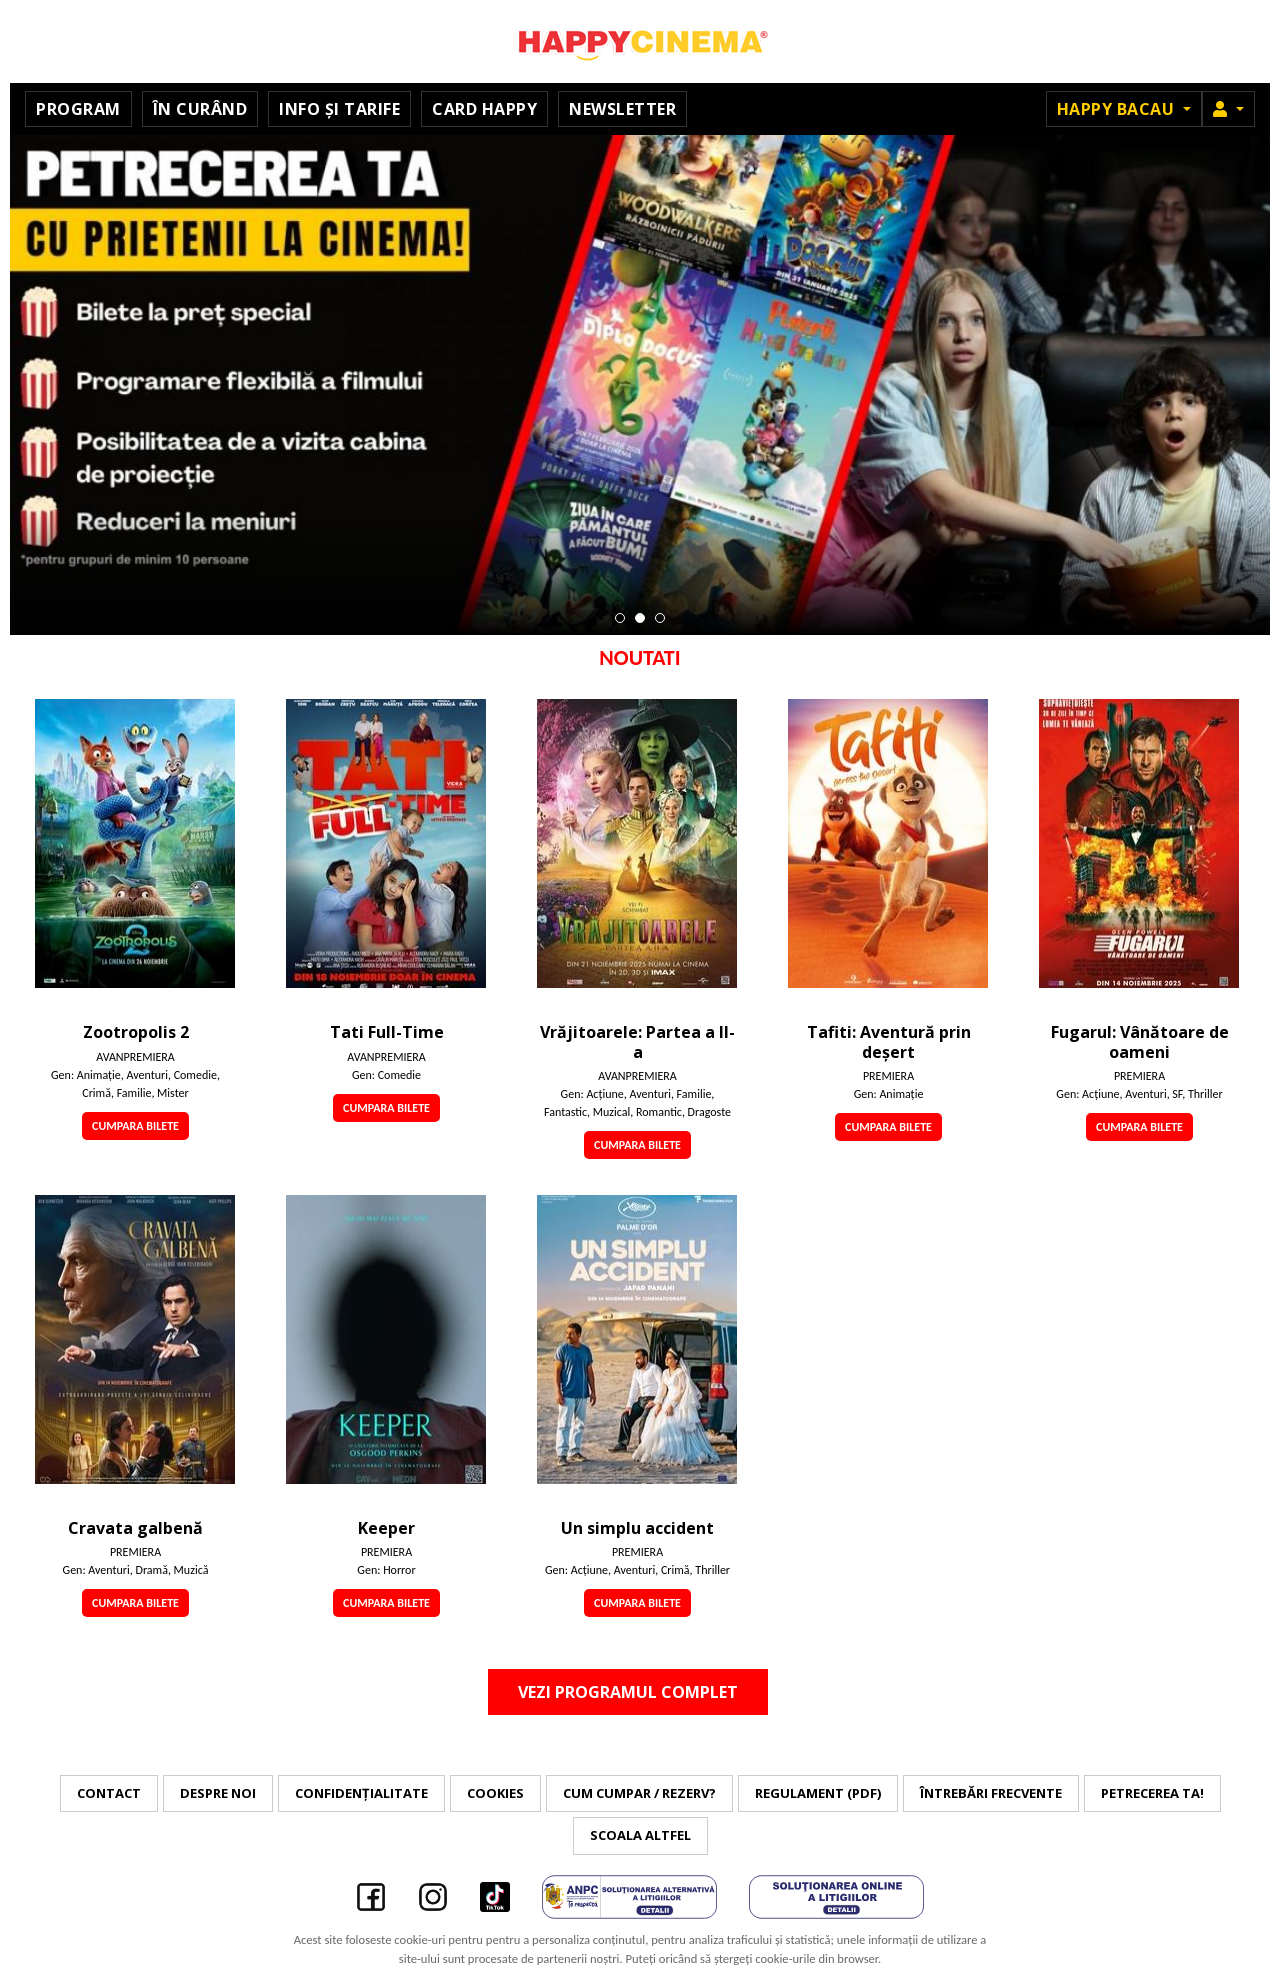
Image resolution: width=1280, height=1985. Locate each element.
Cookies (495, 1793)
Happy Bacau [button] (1118, 109)
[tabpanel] (640, 385)
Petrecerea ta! (1152, 1793)
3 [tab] (660, 618)
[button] (1228, 109)
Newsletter (622, 109)
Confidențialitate (361, 1793)
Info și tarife (339, 109)
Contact (109, 1793)
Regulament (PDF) (818, 1793)
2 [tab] (640, 618)
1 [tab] (620, 618)
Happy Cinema (640, 41)
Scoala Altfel (640, 1835)
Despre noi (218, 1793)
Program (78, 109)
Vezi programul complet (628, 1692)
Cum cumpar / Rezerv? (639, 1793)
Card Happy (484, 109)
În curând (200, 109)
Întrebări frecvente (991, 1793)
